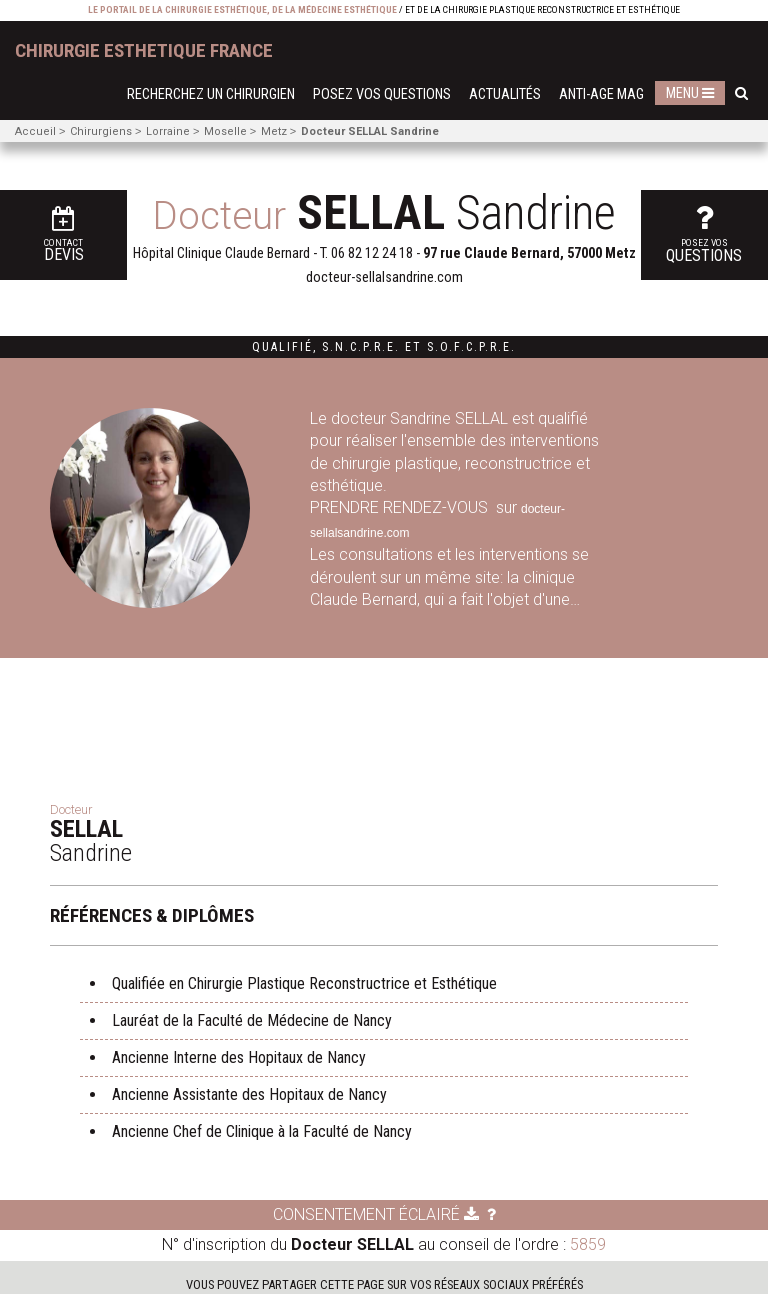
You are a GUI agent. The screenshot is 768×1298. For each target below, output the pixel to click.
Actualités (505, 94)
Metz (274, 131)
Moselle (225, 131)
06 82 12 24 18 (372, 253)
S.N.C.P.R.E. (361, 347)
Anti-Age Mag (601, 94)
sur (506, 507)
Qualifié (282, 347)
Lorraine (168, 131)
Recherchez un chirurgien (211, 94)
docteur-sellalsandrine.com (384, 277)
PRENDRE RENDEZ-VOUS (401, 507)
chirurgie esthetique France (144, 50)
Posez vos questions (382, 94)
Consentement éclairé (376, 1218)
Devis (45, 229)
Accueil (35, 131)
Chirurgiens (101, 131)
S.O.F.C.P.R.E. (471, 347)
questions (726, 227)
